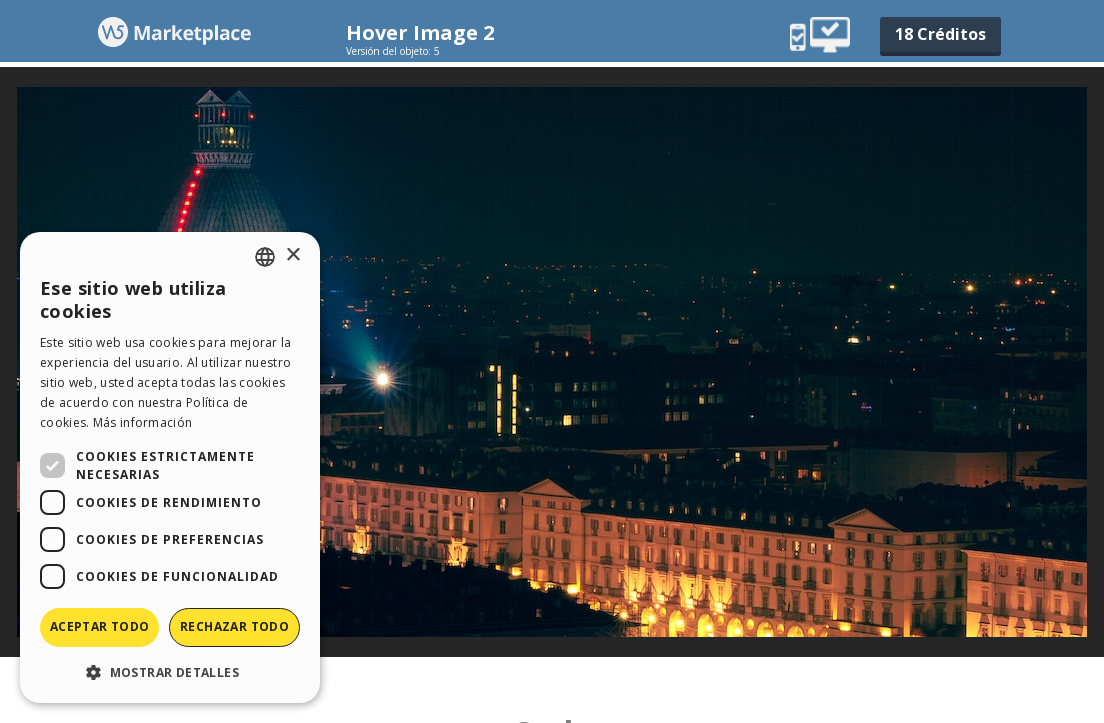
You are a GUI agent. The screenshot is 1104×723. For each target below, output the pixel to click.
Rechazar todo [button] (234, 626)
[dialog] (170, 467)
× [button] (292, 255)
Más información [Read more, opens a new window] (143, 422)
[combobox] (265, 257)
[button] (170, 671)
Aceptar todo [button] (100, 626)
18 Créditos (940, 34)
